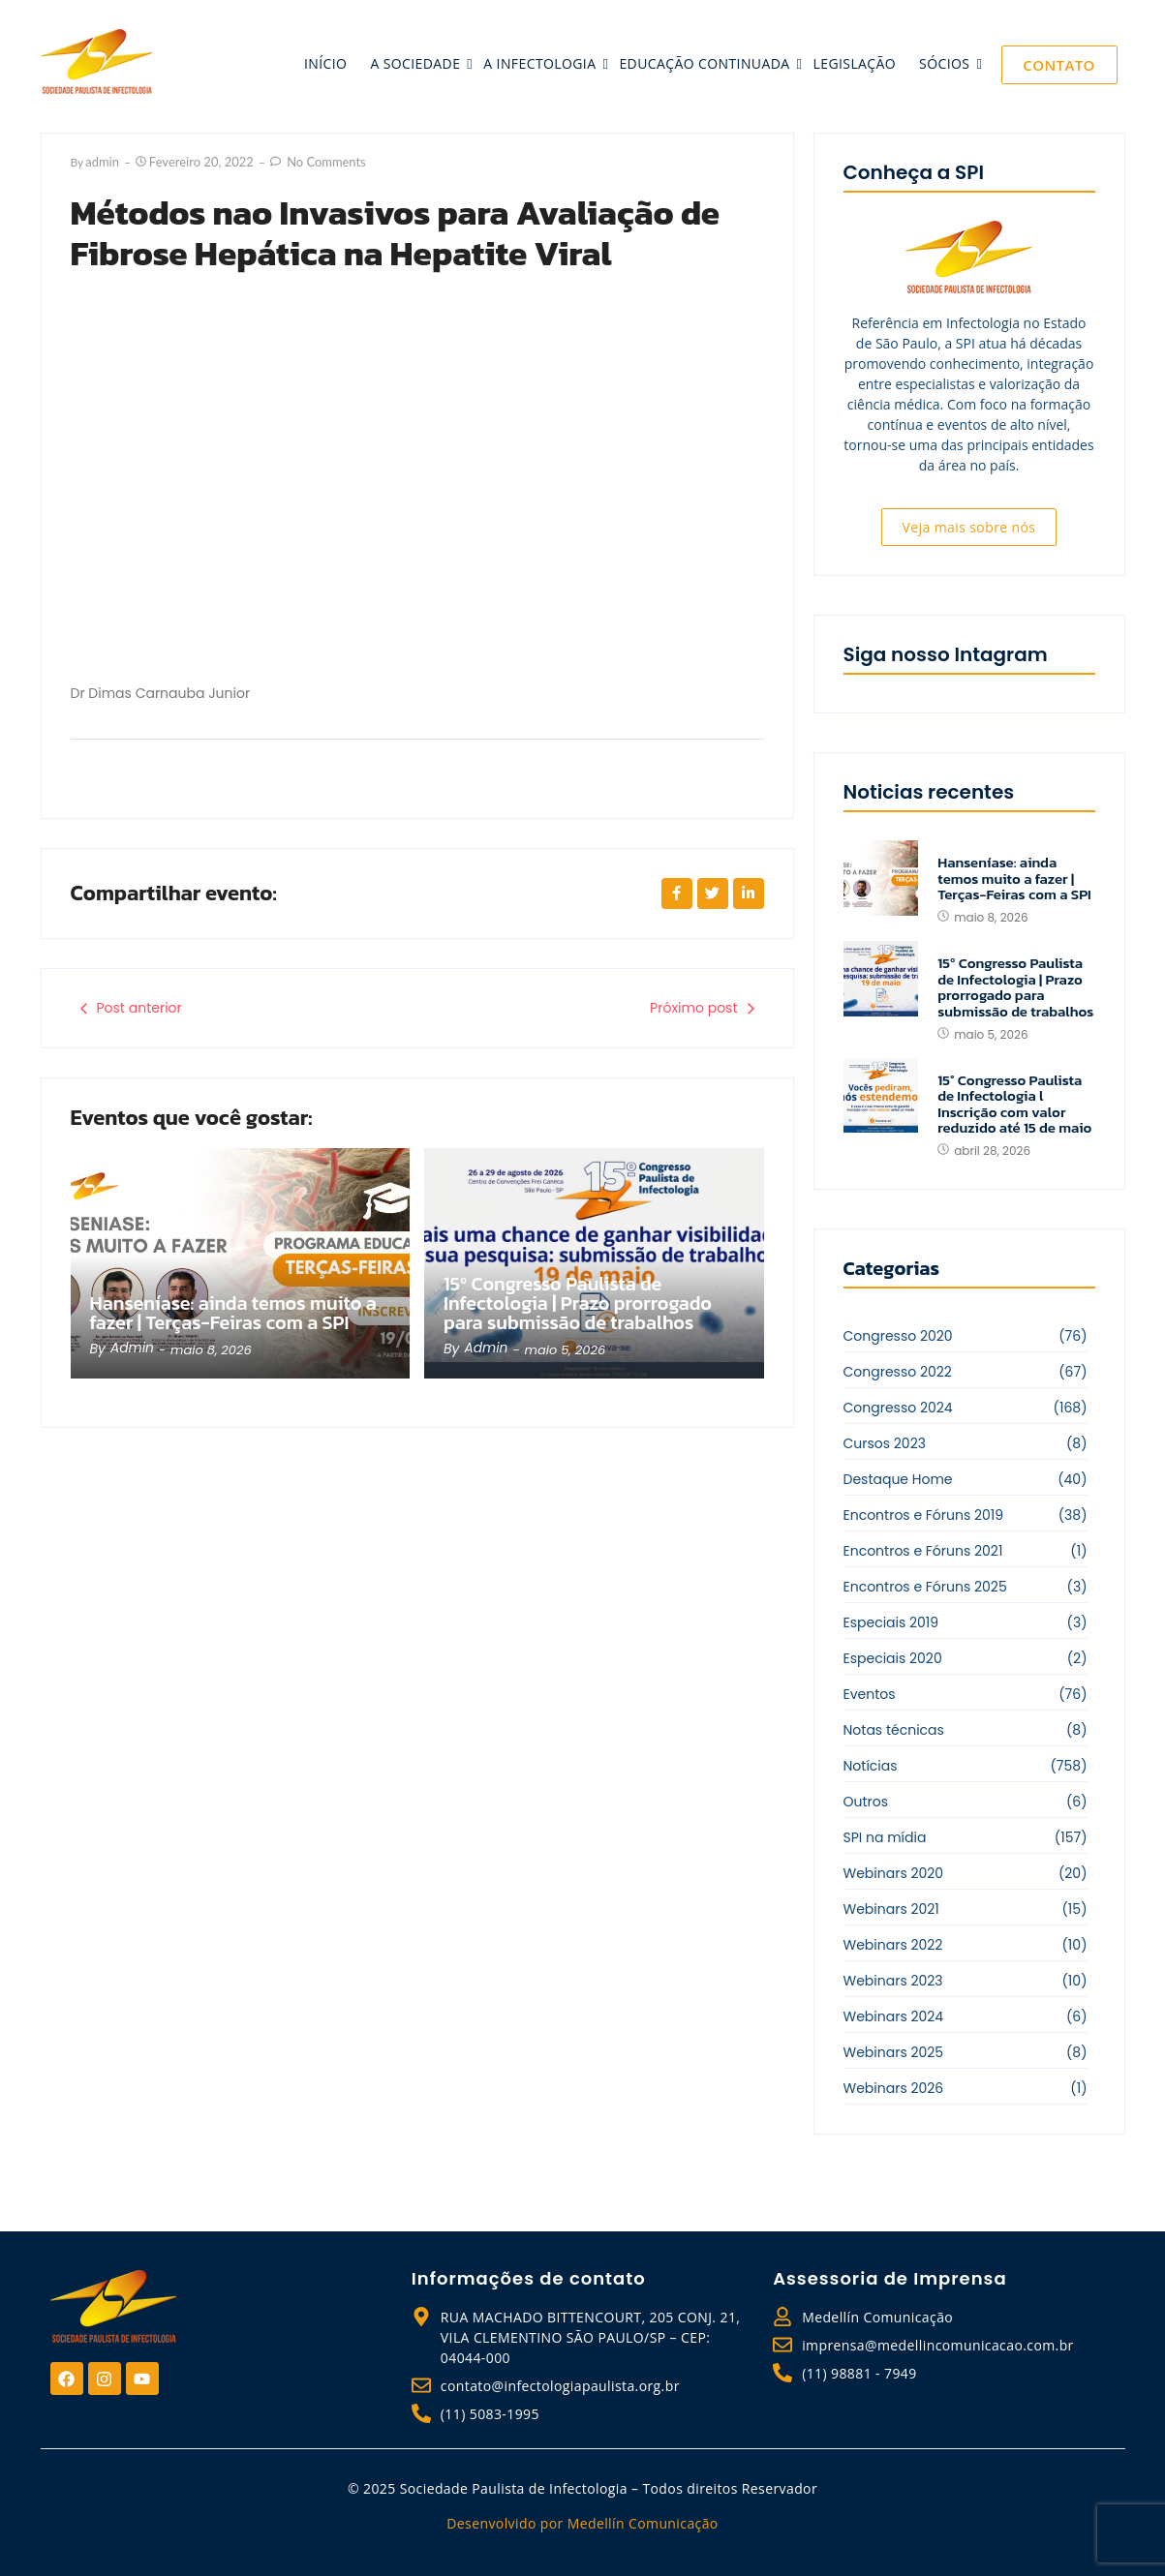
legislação (855, 63)
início (325, 63)
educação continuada (706, 63)
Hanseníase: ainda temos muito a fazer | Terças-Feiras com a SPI (224, 1301)
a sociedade (417, 63)
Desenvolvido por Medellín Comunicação (582, 2523)
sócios (946, 63)
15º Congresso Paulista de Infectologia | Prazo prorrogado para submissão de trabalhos (592, 1301)
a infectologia (541, 63)
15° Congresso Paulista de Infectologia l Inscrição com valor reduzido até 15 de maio (1014, 1104)
